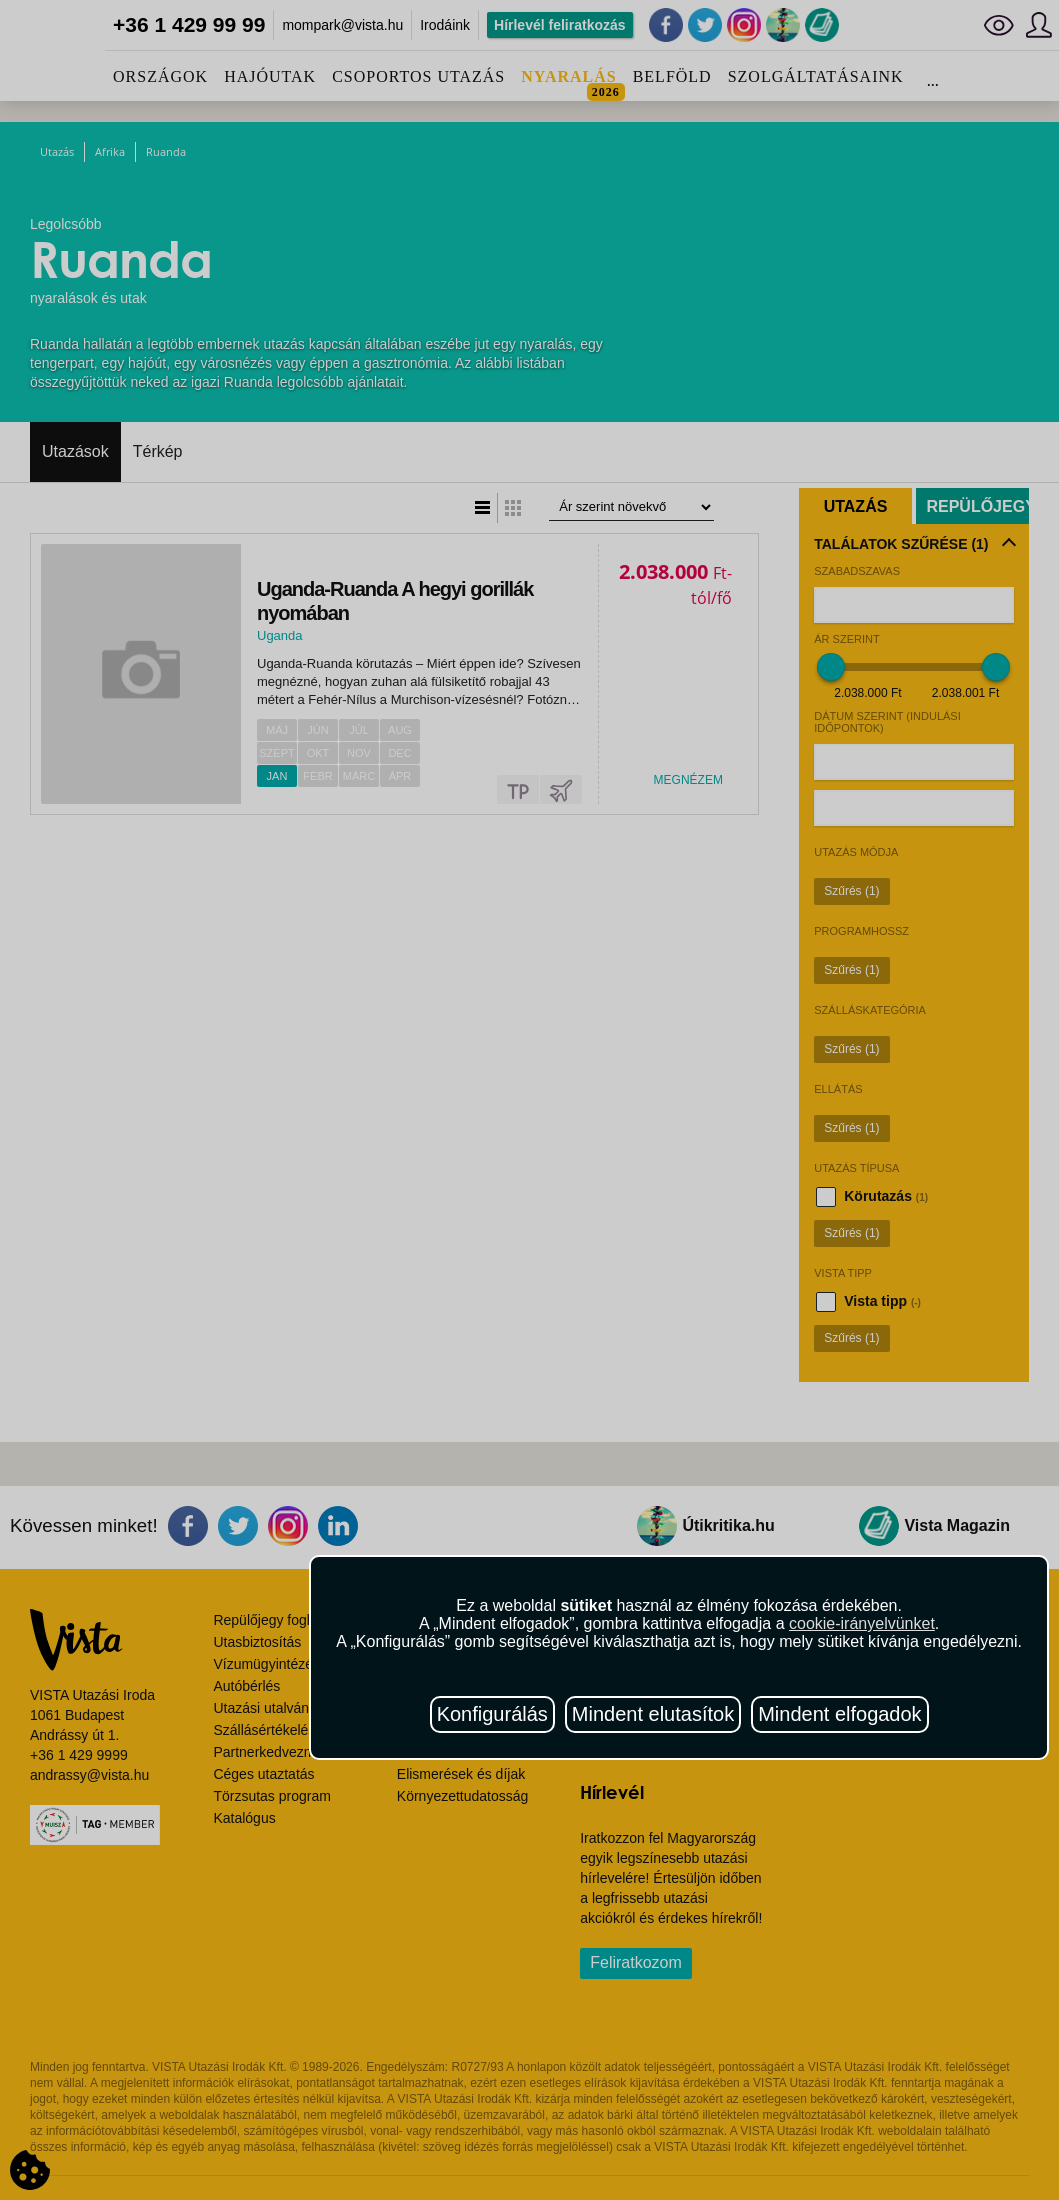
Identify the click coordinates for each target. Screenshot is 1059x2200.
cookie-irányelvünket (862, 1623)
